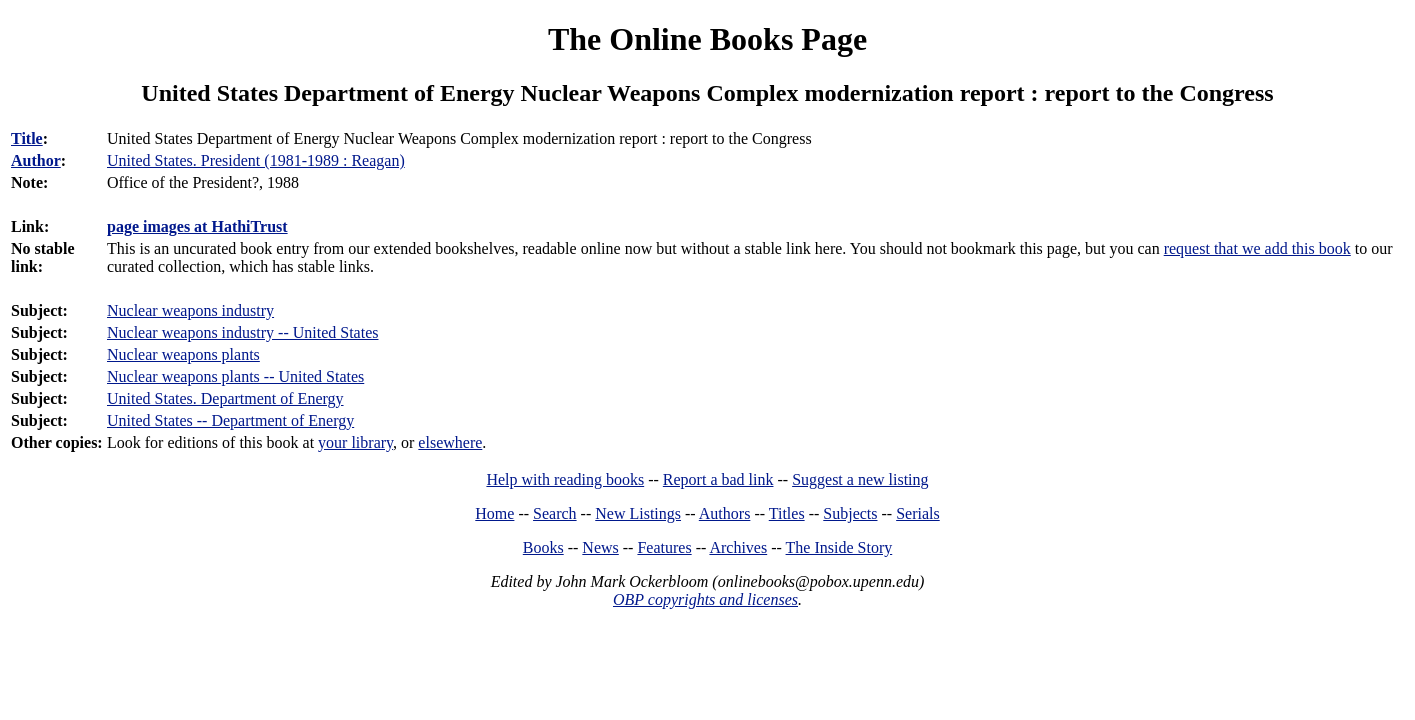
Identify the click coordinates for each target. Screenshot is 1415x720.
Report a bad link (718, 479)
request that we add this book (1257, 248)
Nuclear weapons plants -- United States (235, 376)
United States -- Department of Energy (230, 420)
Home (494, 513)
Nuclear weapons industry (190, 310)
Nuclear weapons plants (183, 354)
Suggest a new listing (860, 479)
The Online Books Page (707, 39)
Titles (787, 513)
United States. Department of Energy (225, 398)
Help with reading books (565, 479)
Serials (918, 513)
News (600, 547)
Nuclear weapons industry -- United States (242, 332)
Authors (725, 513)
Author (36, 160)
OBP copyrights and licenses (705, 599)
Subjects (850, 513)
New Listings (638, 513)
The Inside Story (839, 547)
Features (664, 547)
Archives (738, 547)
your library (355, 442)
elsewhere (450, 442)
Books (543, 547)
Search (555, 513)
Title (27, 138)
